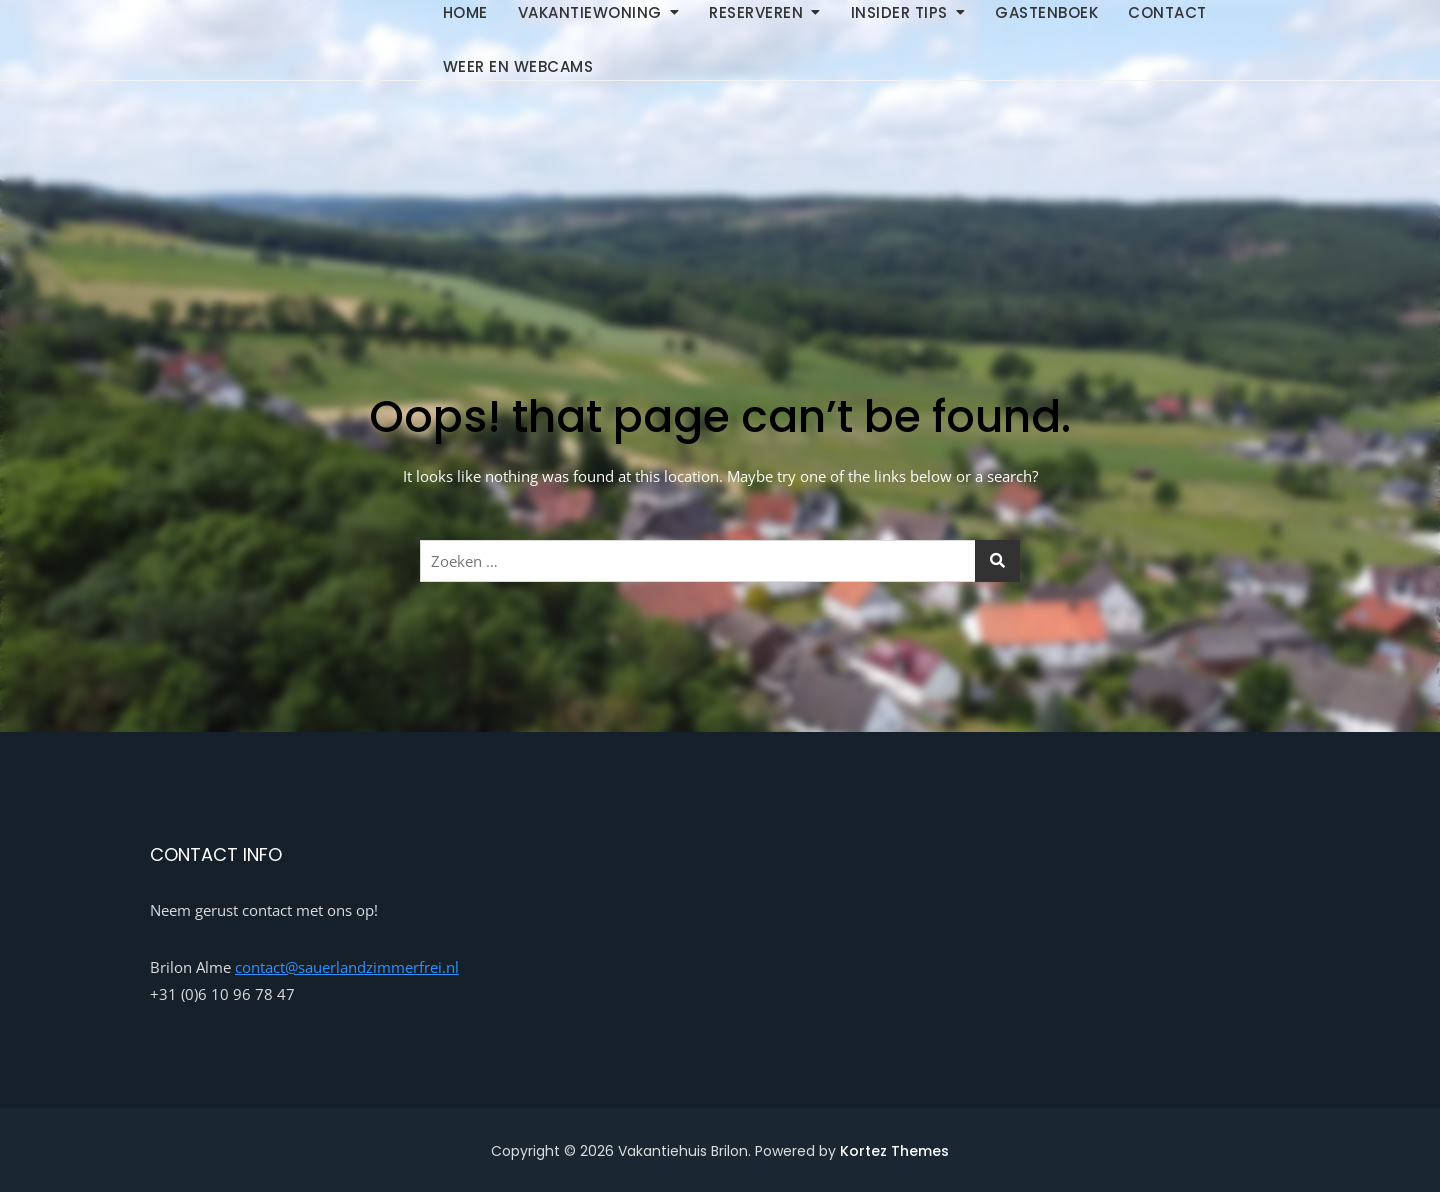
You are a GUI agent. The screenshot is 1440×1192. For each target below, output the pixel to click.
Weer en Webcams (518, 66)
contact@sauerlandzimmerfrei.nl (347, 967)
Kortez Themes (894, 1151)
